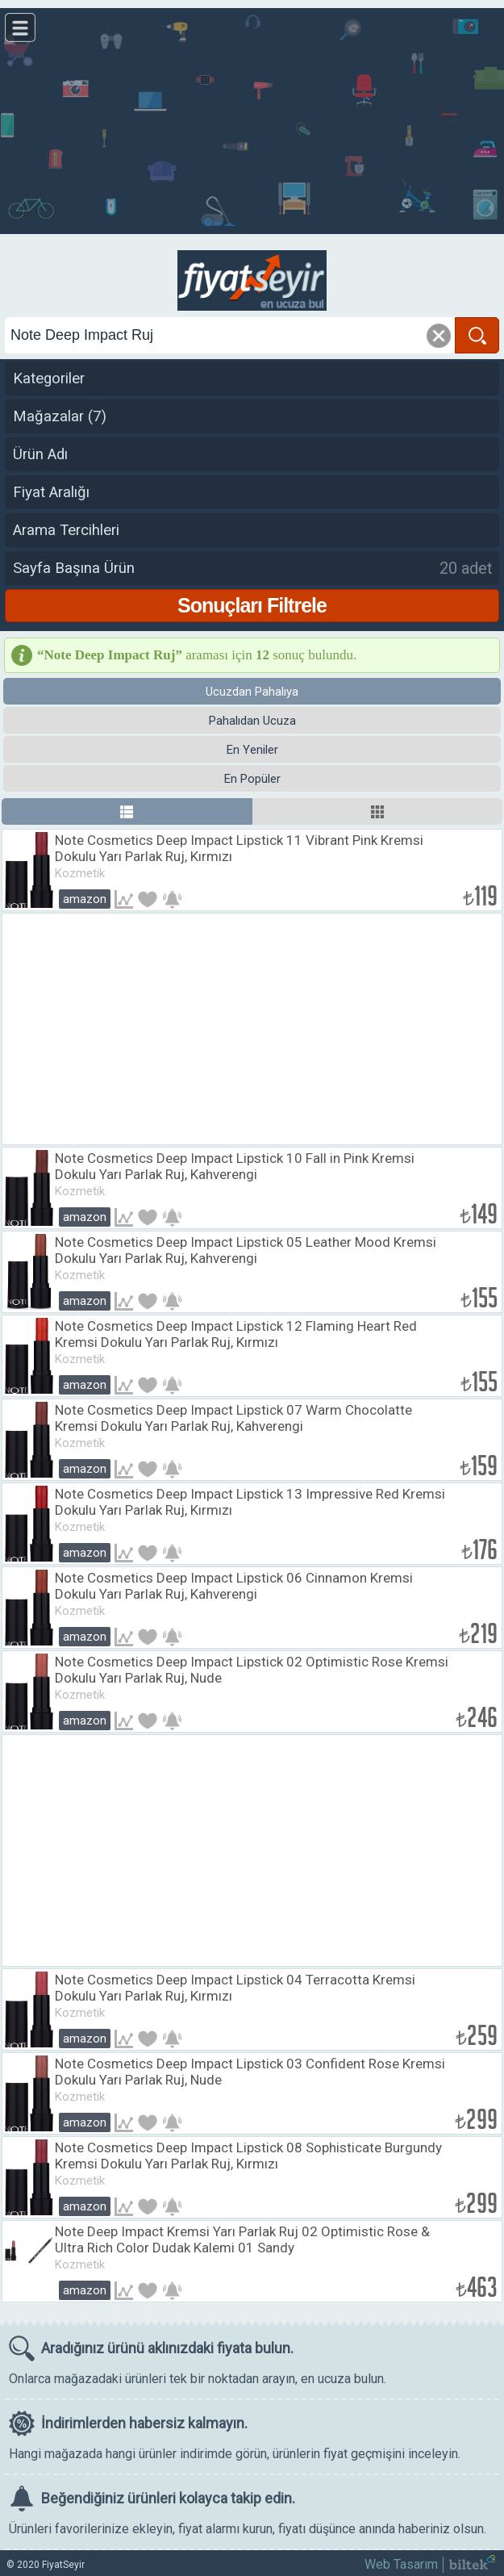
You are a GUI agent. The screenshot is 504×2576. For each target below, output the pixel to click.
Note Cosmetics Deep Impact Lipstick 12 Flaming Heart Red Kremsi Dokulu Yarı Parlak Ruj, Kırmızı (236, 1334)
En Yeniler (252, 749)
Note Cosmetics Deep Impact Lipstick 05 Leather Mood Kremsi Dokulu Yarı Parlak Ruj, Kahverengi (245, 1250)
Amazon (84, 899)
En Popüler (252, 779)
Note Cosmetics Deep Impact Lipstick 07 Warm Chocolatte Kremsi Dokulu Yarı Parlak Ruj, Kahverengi (233, 1418)
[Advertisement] (252, 121)
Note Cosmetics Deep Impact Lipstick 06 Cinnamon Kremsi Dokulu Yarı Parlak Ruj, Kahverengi (234, 1586)
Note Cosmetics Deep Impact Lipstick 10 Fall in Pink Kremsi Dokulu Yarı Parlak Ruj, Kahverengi (234, 1166)
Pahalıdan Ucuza (252, 720)
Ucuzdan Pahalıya (252, 691)
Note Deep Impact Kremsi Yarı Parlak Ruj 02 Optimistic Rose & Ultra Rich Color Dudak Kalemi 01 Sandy (242, 2239)
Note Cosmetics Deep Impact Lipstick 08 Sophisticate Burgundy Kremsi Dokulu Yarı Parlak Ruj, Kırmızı (248, 2155)
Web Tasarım (401, 2564)
